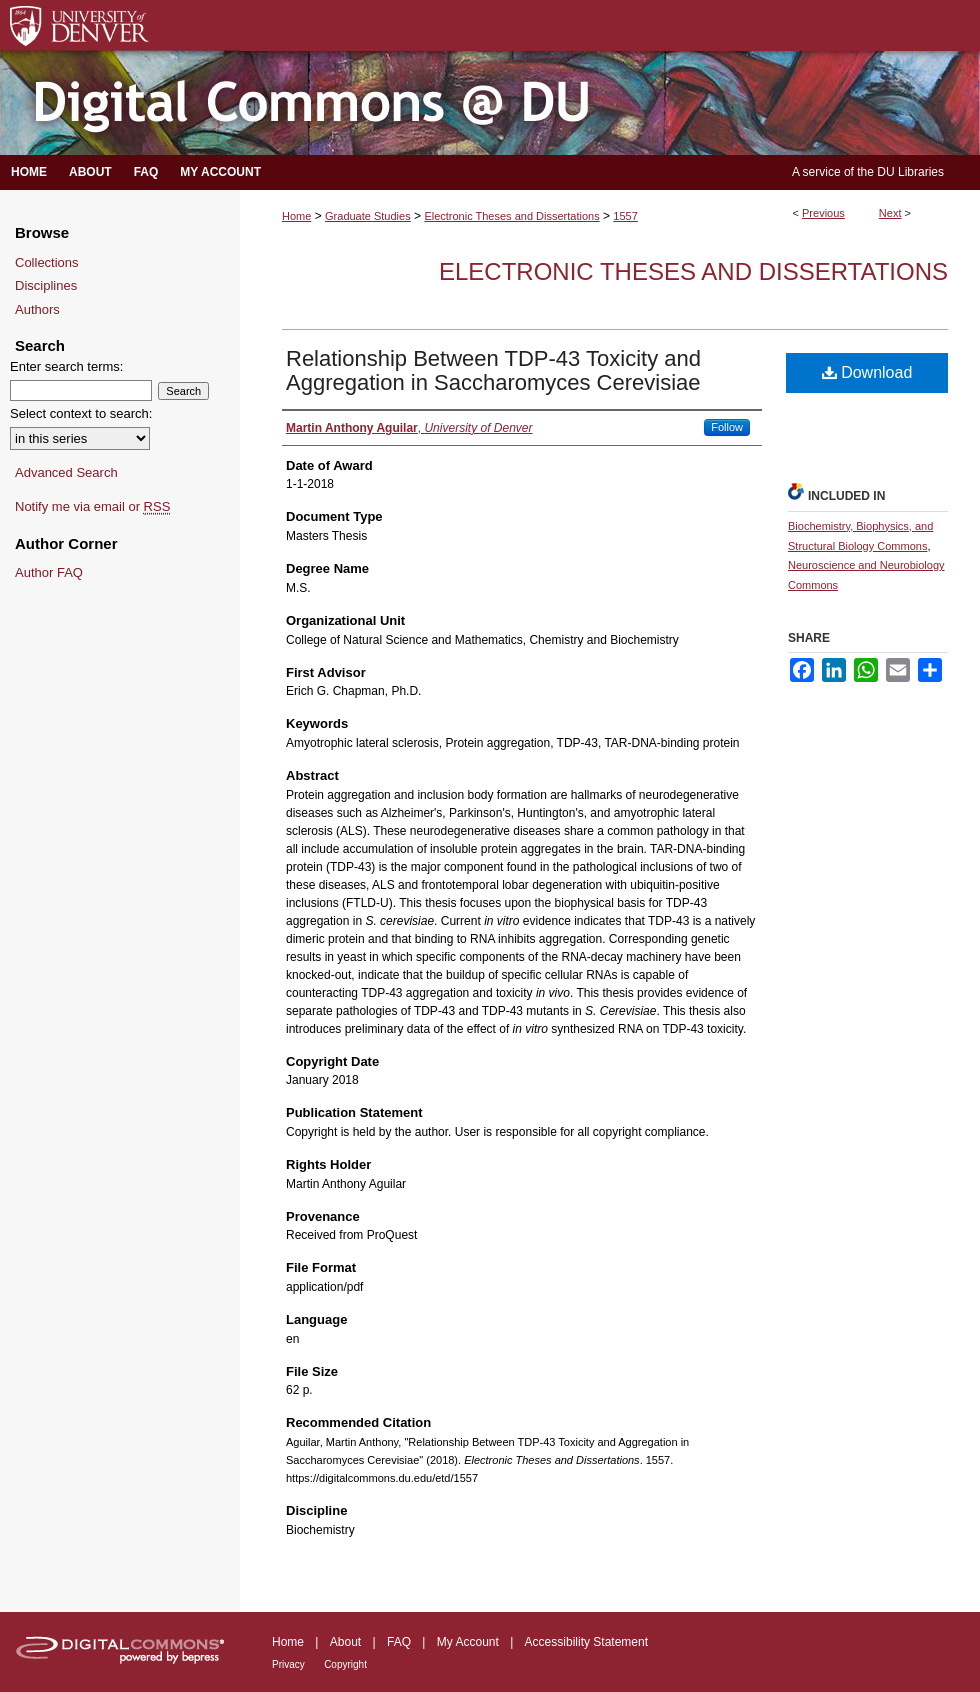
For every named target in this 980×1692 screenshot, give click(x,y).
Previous (823, 213)
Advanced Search (66, 472)
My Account (468, 1642)
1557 (625, 216)
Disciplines (46, 285)
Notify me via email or (92, 507)
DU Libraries (910, 172)
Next (890, 213)
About (345, 1642)
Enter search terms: (66, 366)
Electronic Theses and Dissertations (511, 216)
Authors (37, 309)
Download (867, 372)
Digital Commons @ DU (490, 103)
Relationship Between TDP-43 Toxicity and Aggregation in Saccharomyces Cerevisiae (493, 370)
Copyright (345, 1664)
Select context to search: (81, 413)
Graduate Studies (368, 216)
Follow (727, 427)
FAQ (399, 1642)
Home (296, 216)
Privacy (288, 1664)
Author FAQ (49, 572)
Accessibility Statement (586, 1642)
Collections (47, 262)
